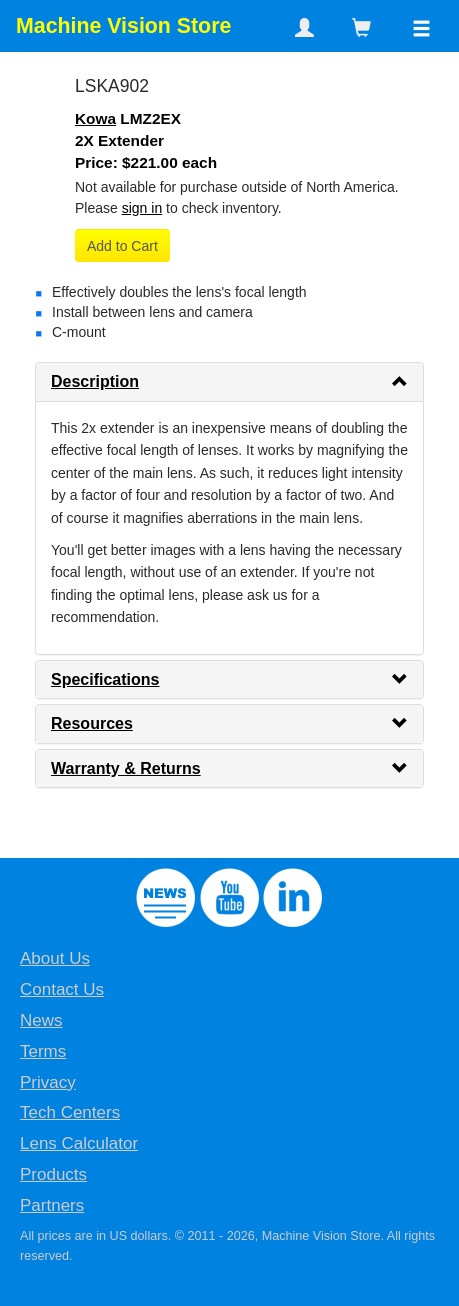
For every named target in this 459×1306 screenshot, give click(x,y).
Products (53, 1174)
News (41, 1020)
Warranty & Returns (126, 768)
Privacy (48, 1082)
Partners (52, 1205)
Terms (43, 1051)
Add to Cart (122, 246)
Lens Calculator (79, 1143)
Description (95, 381)
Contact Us (62, 989)
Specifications (105, 679)
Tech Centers (70, 1112)
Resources (92, 723)
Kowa (95, 118)
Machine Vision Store (123, 26)
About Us (55, 958)
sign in (142, 208)
